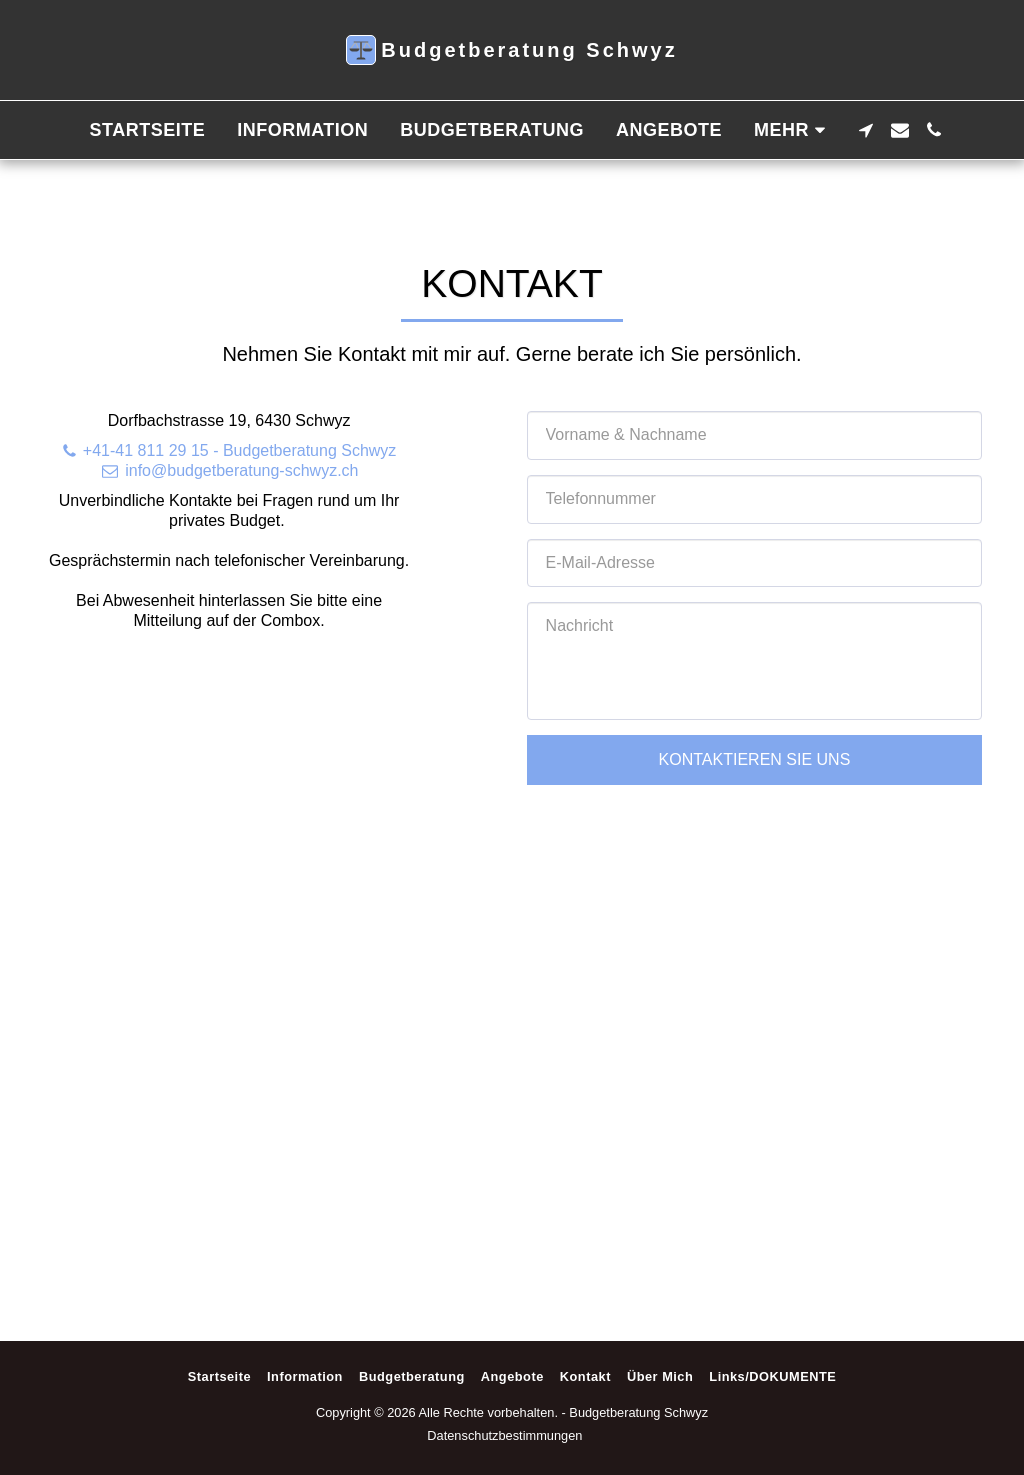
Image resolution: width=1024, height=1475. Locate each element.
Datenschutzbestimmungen (504, 1435)
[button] (866, 130)
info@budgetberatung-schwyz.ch (229, 470)
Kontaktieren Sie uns (755, 759)
